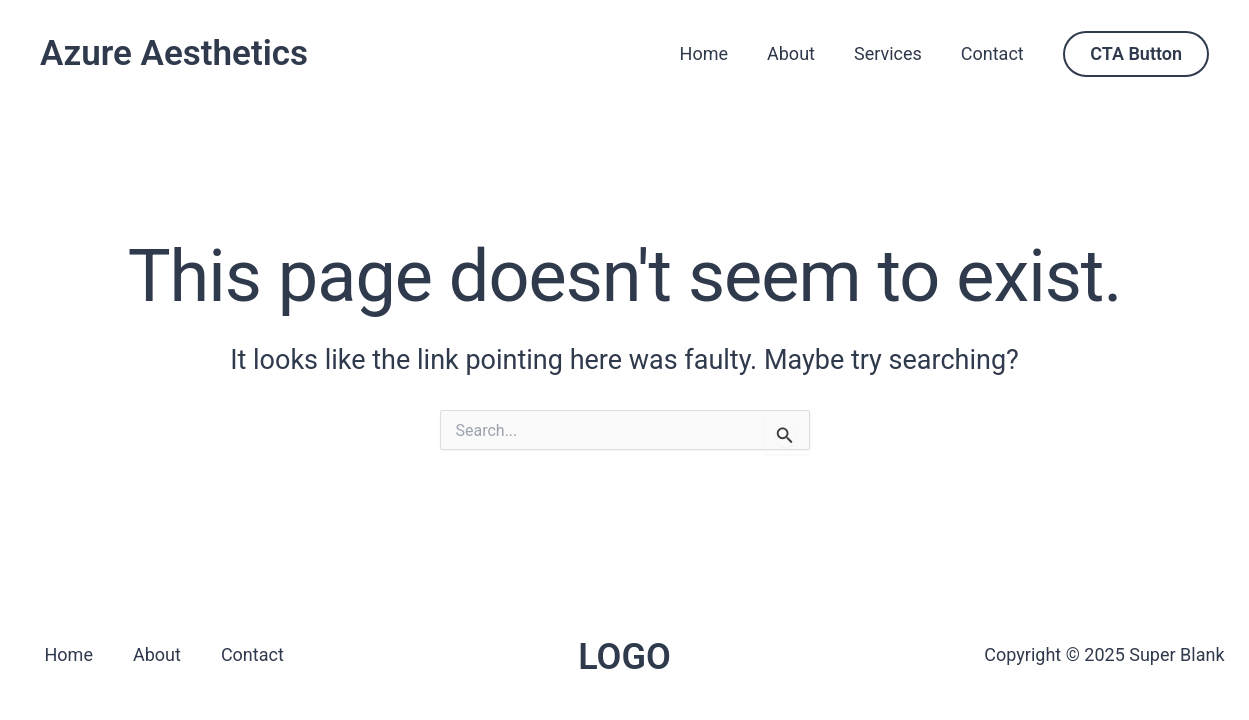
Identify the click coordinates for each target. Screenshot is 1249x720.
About (799, 53)
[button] (1136, 54)
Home (714, 53)
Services (892, 53)
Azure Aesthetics (174, 53)
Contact (993, 53)
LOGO (624, 657)
